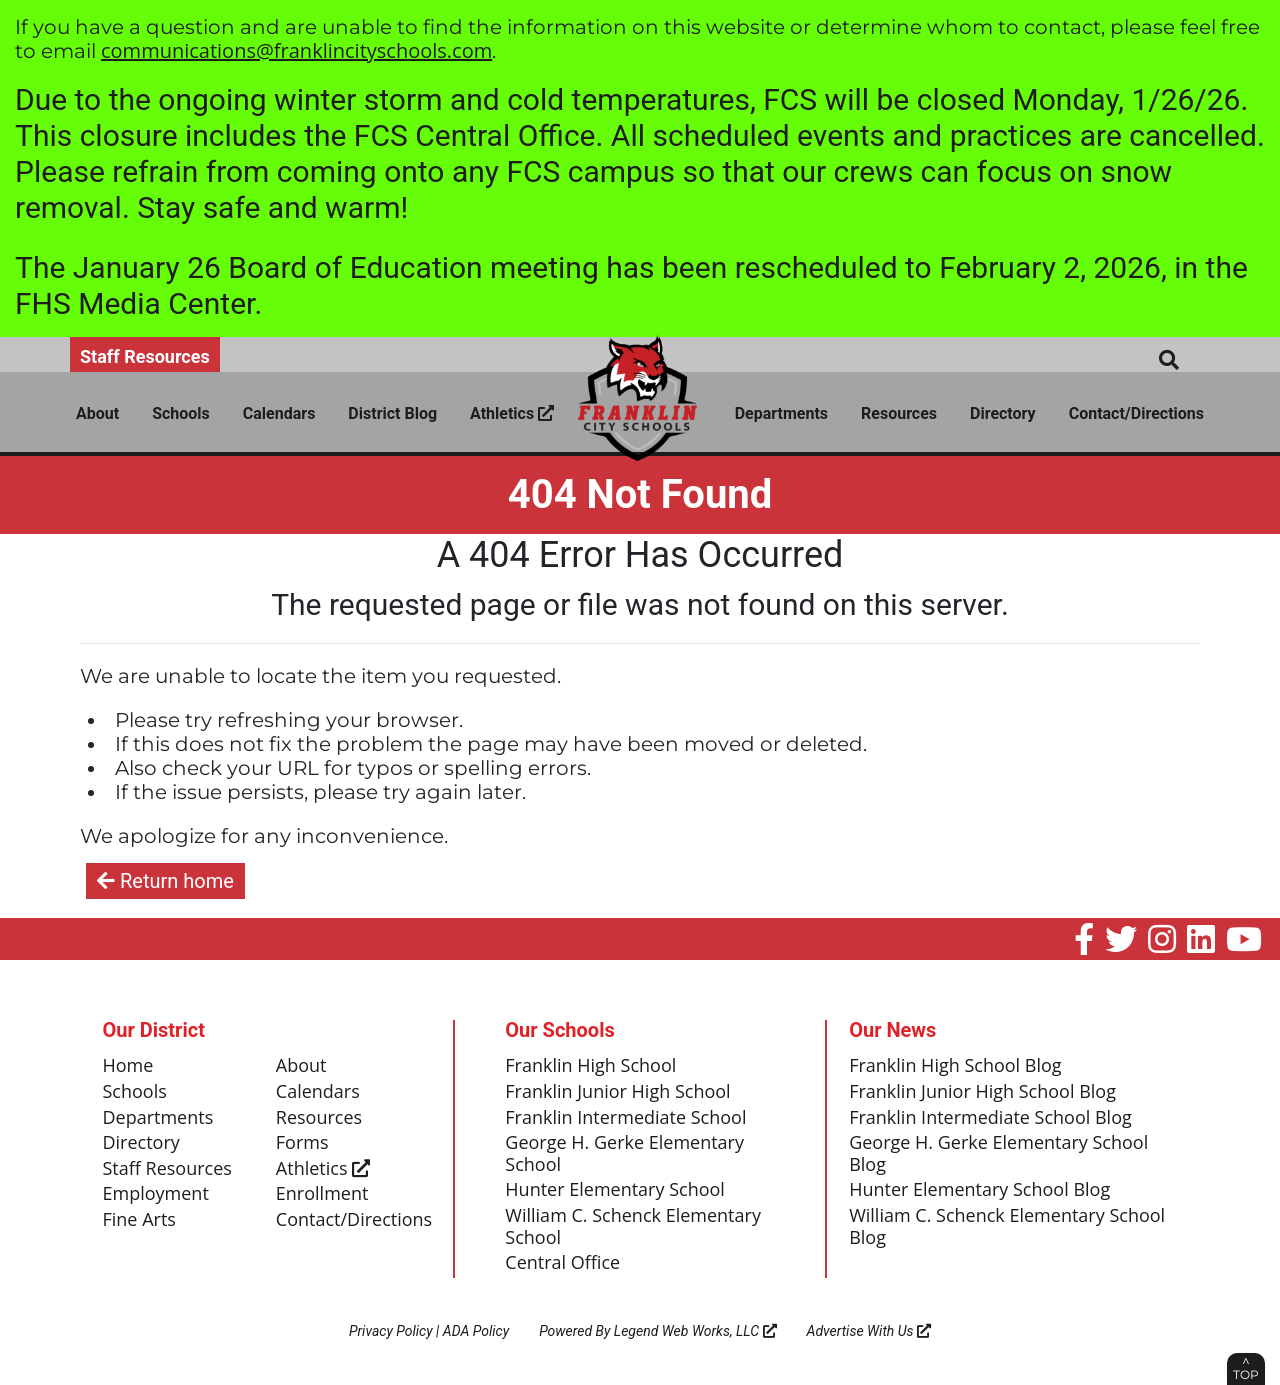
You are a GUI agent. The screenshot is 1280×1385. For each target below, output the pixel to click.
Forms (302, 1143)
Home (128, 1066)
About (97, 413)
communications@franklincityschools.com (296, 50)
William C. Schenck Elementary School (633, 1227)
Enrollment (322, 1194)
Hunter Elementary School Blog (979, 1190)
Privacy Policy (391, 1331)
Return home (165, 881)
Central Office (562, 1263)
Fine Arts (139, 1220)
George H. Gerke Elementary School (624, 1154)
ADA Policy (476, 1331)
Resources (899, 413)
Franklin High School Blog (955, 1066)
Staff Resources (145, 356)
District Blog (392, 413)
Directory (1003, 413)
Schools (181, 413)
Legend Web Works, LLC (695, 1331)
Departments (781, 413)
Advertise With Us (869, 1331)
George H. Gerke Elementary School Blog (998, 1154)
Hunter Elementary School (615, 1190)
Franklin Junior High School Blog (982, 1092)
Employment (156, 1194)
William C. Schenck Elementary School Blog (1007, 1227)
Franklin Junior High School (617, 1092)
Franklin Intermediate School (625, 1118)
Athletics (512, 413)
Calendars (279, 413)
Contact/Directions (1136, 413)
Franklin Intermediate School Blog (990, 1118)
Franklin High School (590, 1066)
